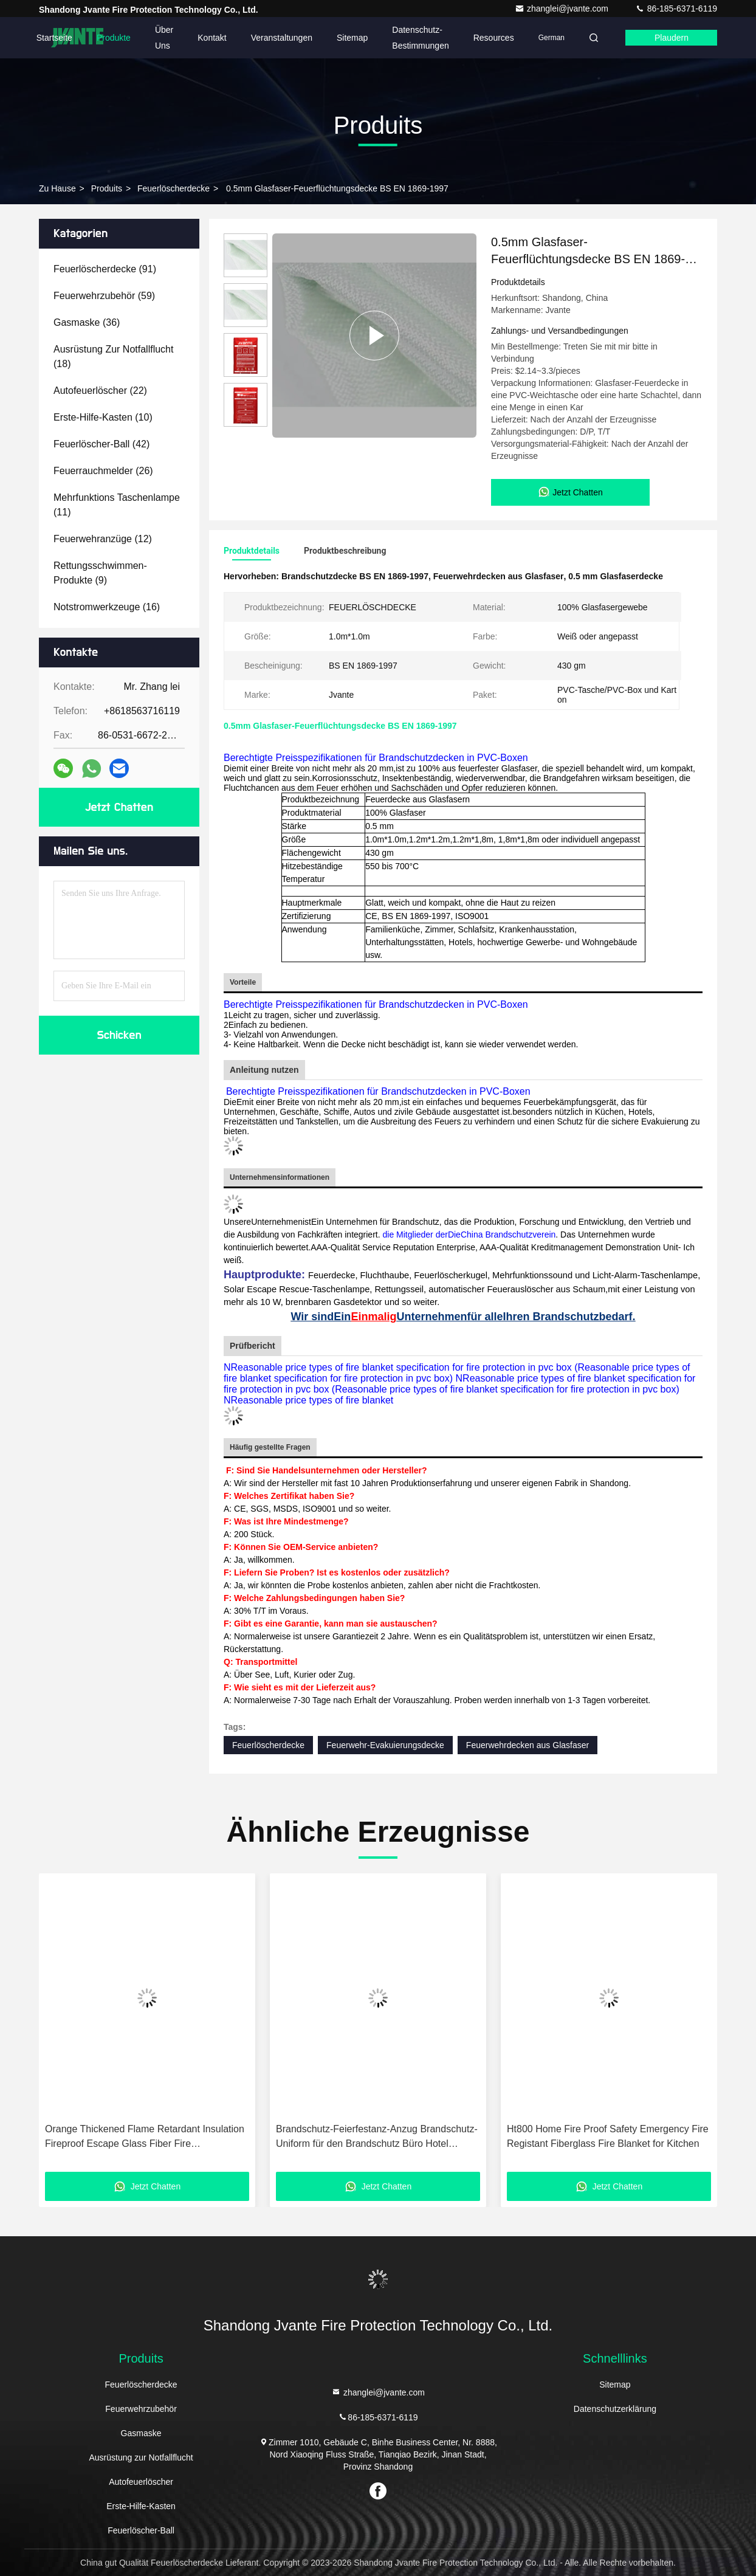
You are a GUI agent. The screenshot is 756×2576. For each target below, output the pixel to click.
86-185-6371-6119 (676, 8)
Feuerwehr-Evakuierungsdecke (385, 1745)
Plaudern (672, 38)
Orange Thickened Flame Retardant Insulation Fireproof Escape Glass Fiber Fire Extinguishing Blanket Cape (144, 2137)
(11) (116, 504)
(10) (103, 417)
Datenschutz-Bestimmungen (420, 37)
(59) (104, 296)
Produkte (114, 38)
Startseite (54, 38)
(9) (100, 572)
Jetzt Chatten (119, 807)
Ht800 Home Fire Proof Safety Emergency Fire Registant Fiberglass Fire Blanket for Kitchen (608, 2136)
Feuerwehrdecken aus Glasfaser (527, 1745)
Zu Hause (57, 188)
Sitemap (352, 38)
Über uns (164, 37)
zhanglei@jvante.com (563, 8)
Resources (493, 38)
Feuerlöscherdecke (173, 188)
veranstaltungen (281, 38)
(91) (104, 269)
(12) (102, 539)
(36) (86, 322)
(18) (113, 356)
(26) (103, 471)
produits (106, 188)
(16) (106, 607)
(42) (101, 444)
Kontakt (212, 38)
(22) (100, 390)
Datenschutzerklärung (615, 2409)
